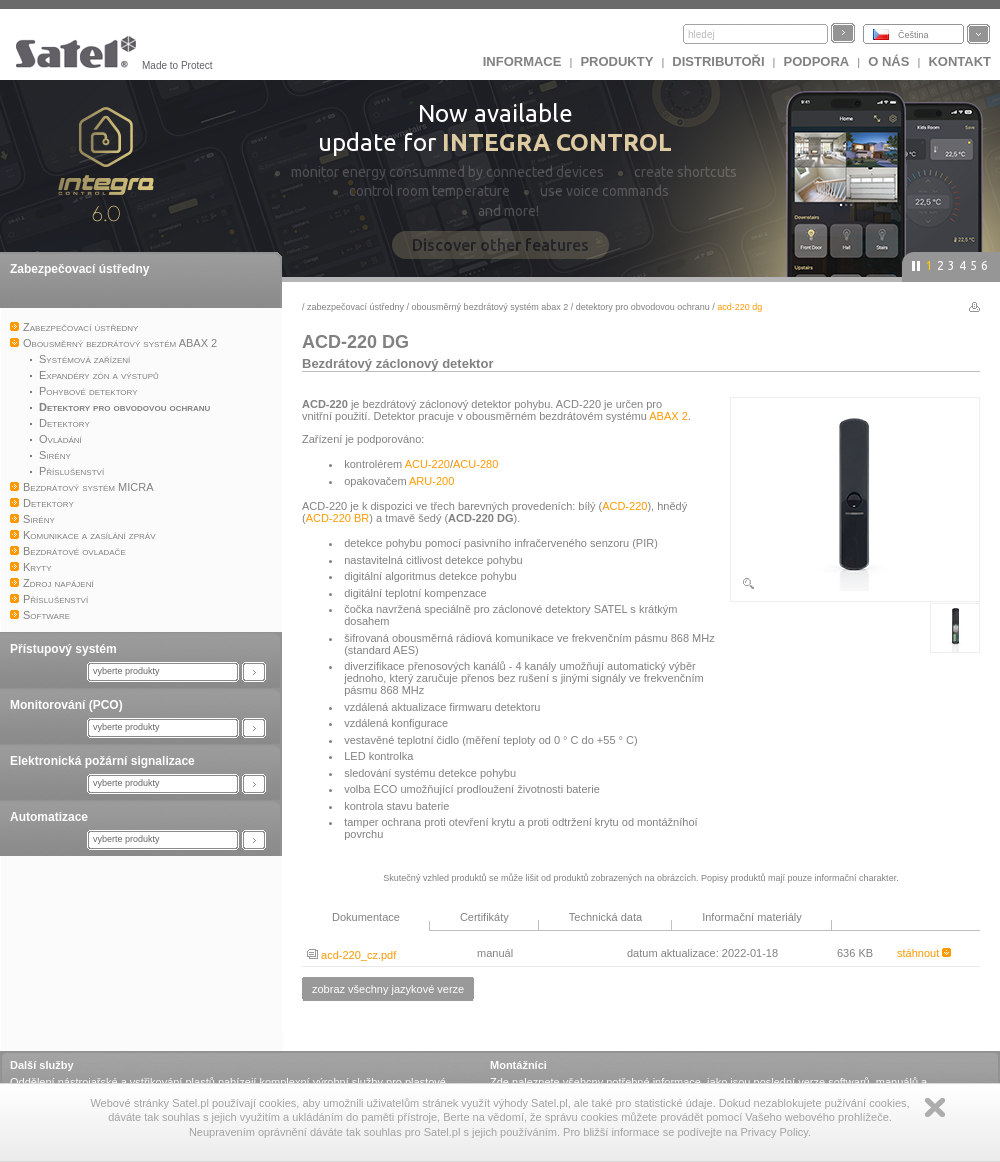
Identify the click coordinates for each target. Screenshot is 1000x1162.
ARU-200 (431, 481)
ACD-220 (624, 506)
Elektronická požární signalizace (102, 761)
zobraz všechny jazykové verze (388, 989)
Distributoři (718, 61)
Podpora (817, 61)
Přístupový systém (63, 649)
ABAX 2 (668, 416)
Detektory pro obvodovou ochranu (643, 307)
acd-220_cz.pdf (351, 955)
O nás (888, 61)
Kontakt (959, 61)
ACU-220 (427, 464)
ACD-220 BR (338, 518)
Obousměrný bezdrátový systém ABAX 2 (490, 307)
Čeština (913, 35)
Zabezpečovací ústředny (79, 269)
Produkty (616, 61)
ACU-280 (475, 464)
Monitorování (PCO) (66, 705)
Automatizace (49, 817)
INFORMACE (522, 61)
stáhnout (924, 953)
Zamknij (935, 1107)
